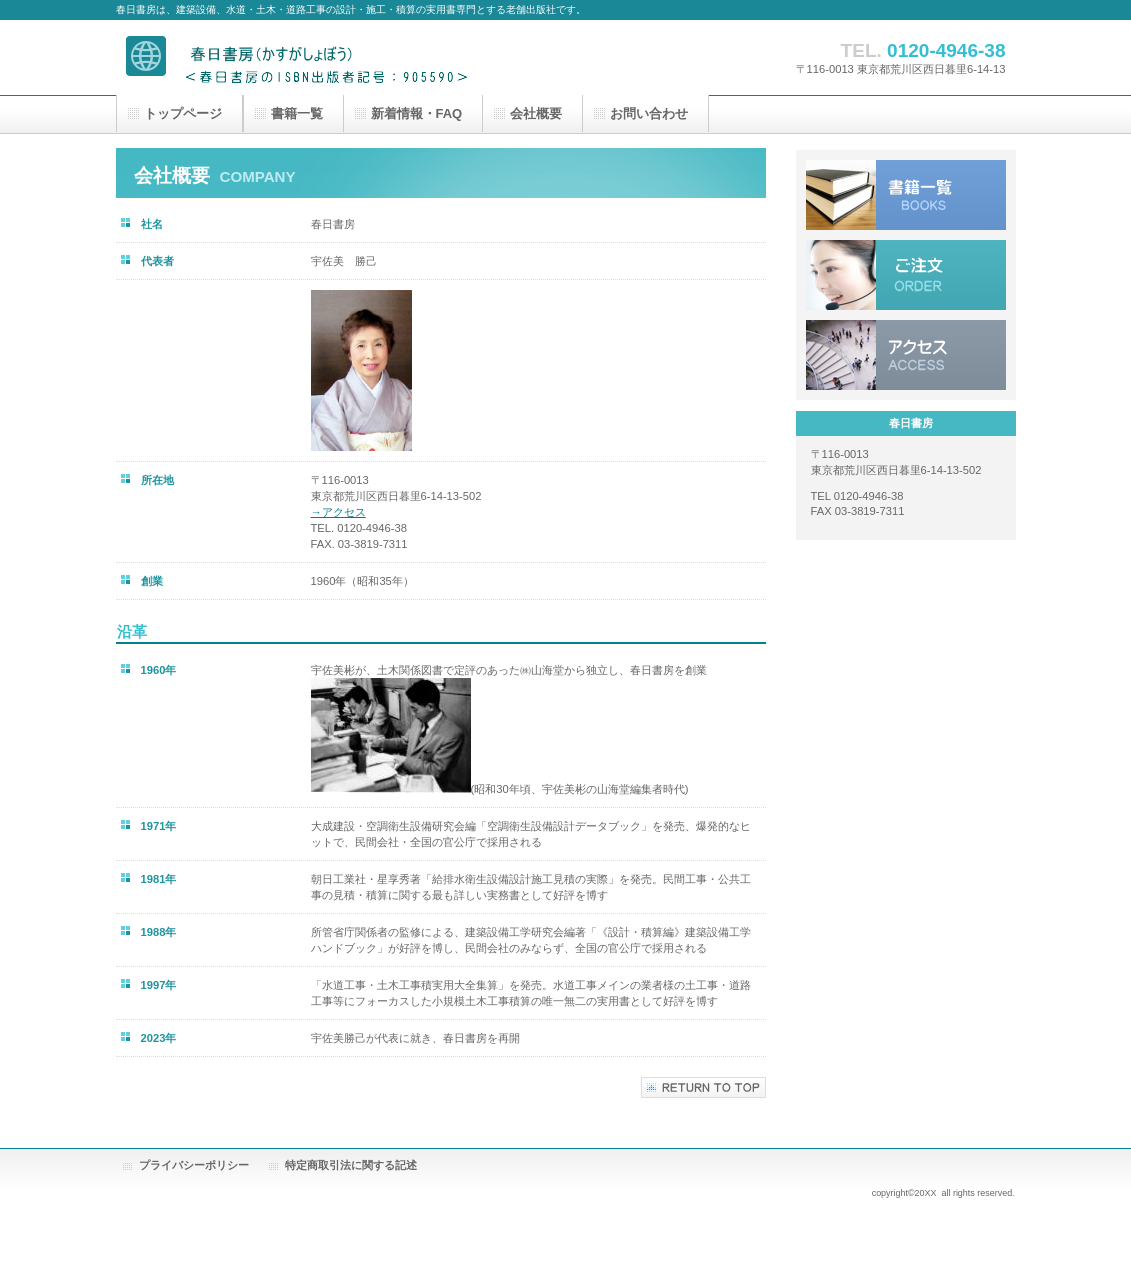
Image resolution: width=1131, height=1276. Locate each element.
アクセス (906, 355)
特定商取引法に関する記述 (351, 1165)
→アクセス (338, 512)
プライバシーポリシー (194, 1165)
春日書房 (316, 57)
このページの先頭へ (703, 1087)
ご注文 (906, 275)
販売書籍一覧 (906, 195)
